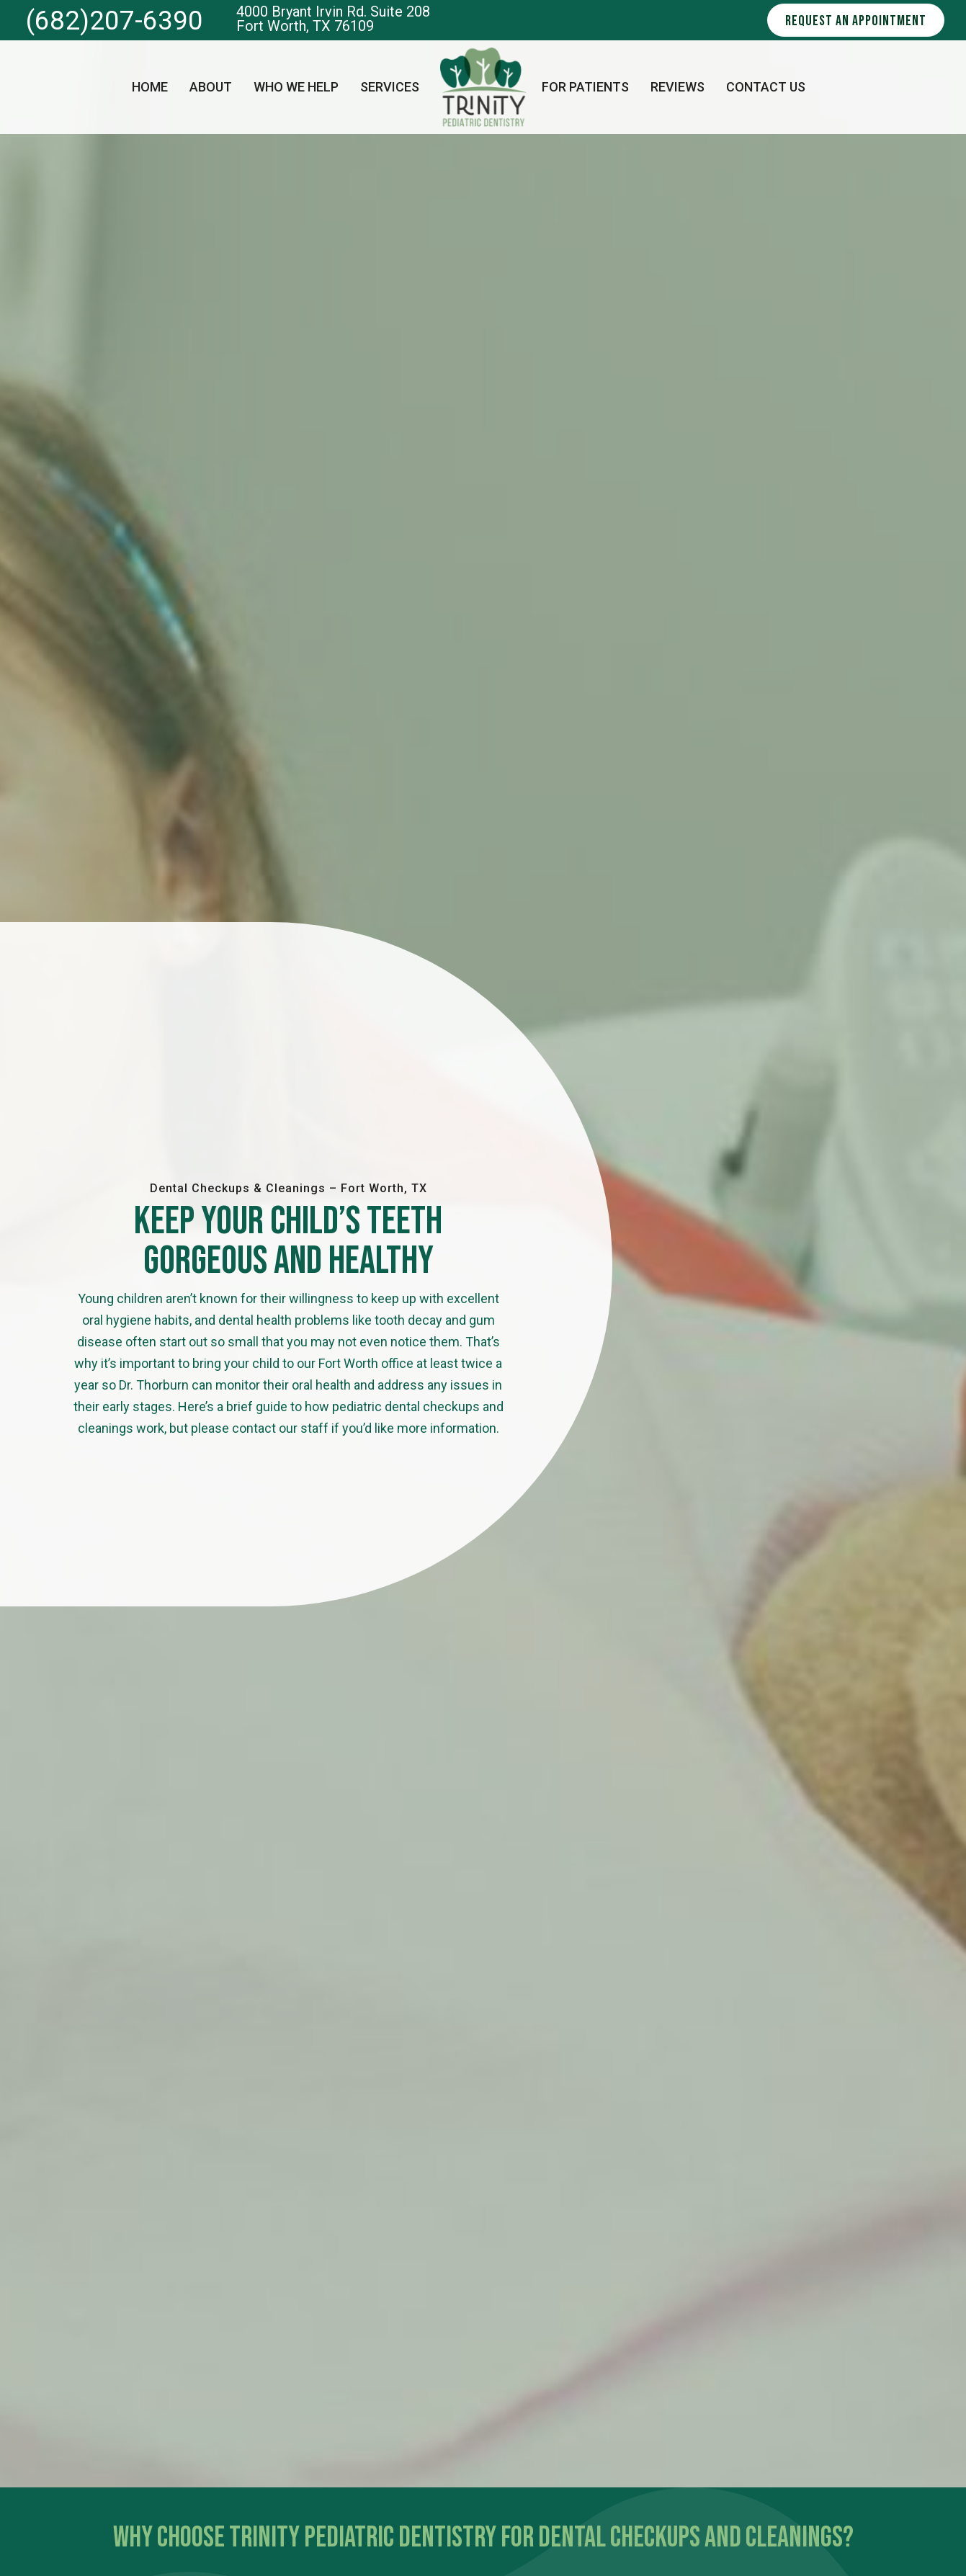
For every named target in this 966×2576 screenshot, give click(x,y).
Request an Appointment (855, 21)
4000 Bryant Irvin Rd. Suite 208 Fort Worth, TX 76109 (333, 19)
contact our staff (280, 1428)
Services (389, 86)
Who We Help (296, 86)
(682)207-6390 (114, 20)
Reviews (677, 86)
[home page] (483, 87)
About (210, 86)
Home (150, 86)
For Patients (585, 86)
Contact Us (765, 86)
